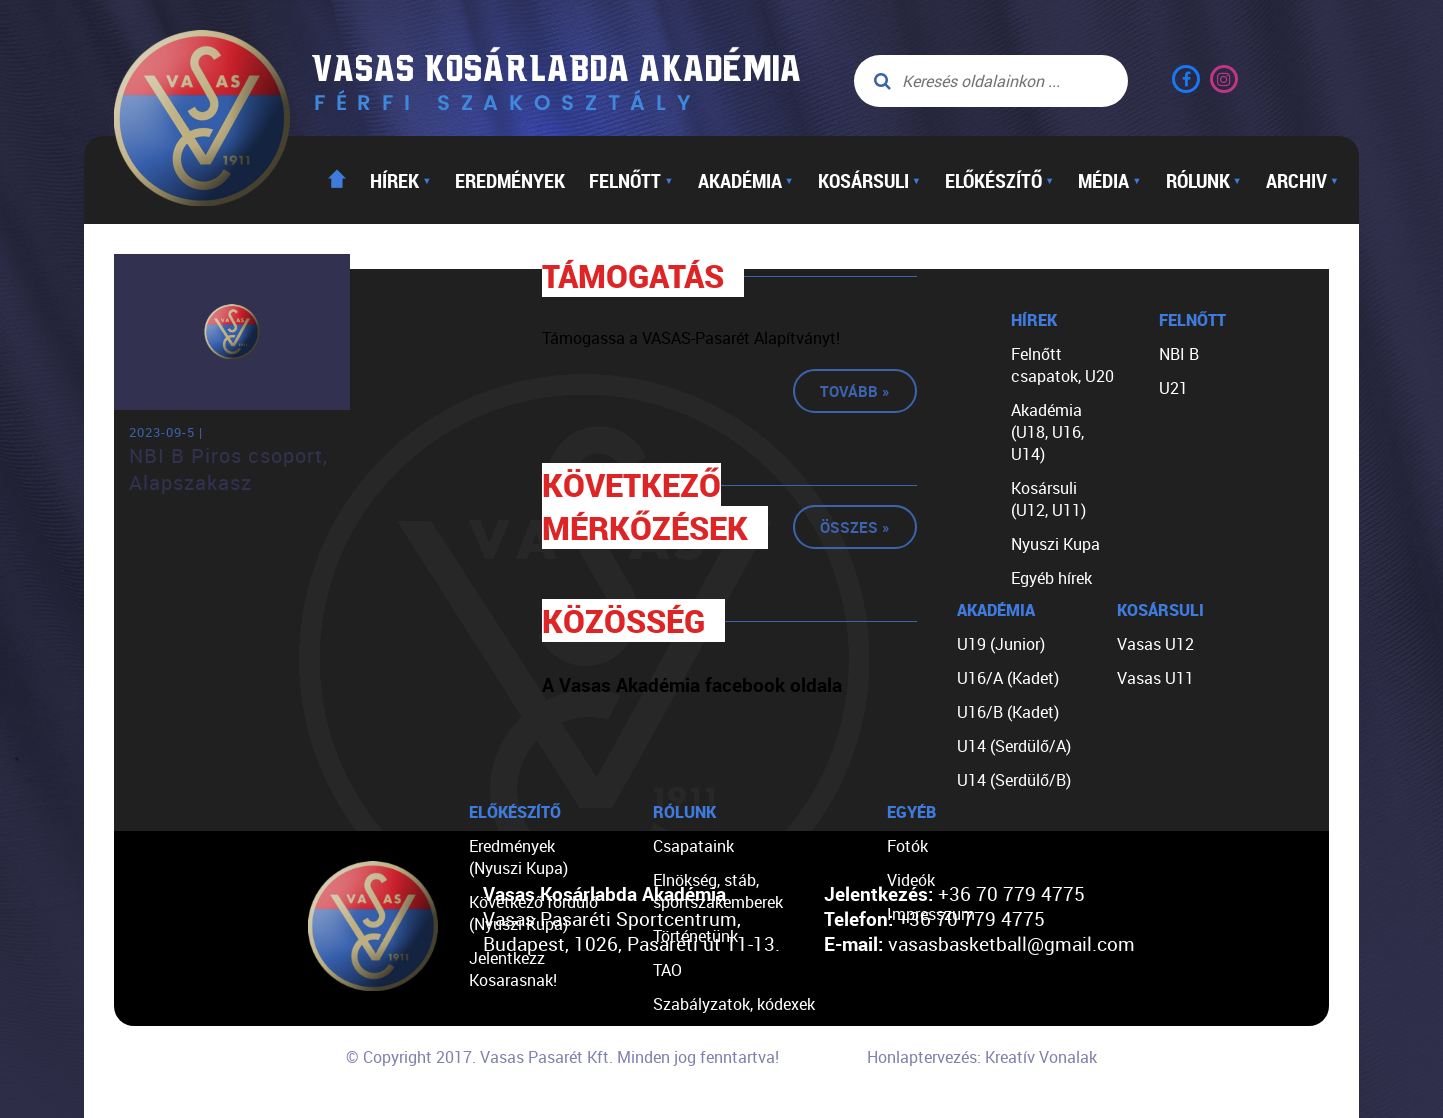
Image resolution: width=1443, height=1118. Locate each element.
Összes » (855, 527)
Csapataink (693, 846)
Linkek (676, 1072)
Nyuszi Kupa (1055, 544)
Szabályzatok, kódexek (734, 1004)
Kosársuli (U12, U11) (1048, 499)
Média (1109, 180)
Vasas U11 (1155, 678)
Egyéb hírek (1051, 578)
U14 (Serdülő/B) (1014, 780)
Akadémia (746, 180)
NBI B (1179, 354)
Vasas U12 (1155, 644)
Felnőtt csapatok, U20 (1062, 365)
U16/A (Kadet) (1008, 678)
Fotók (907, 846)
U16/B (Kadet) (1008, 712)
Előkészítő (999, 180)
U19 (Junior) (1001, 644)
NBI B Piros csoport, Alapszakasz (228, 469)
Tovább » (855, 391)
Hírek (400, 180)
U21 (1173, 388)
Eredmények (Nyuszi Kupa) (518, 857)
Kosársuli (869, 180)
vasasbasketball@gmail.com (1011, 943)
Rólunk (1204, 180)
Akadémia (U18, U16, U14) (1047, 432)
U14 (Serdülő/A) (1014, 746)
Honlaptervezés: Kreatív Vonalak (982, 1057)
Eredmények (510, 180)
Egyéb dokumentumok (732, 1038)
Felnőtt (631, 180)
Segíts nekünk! (705, 1106)
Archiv (1302, 180)
